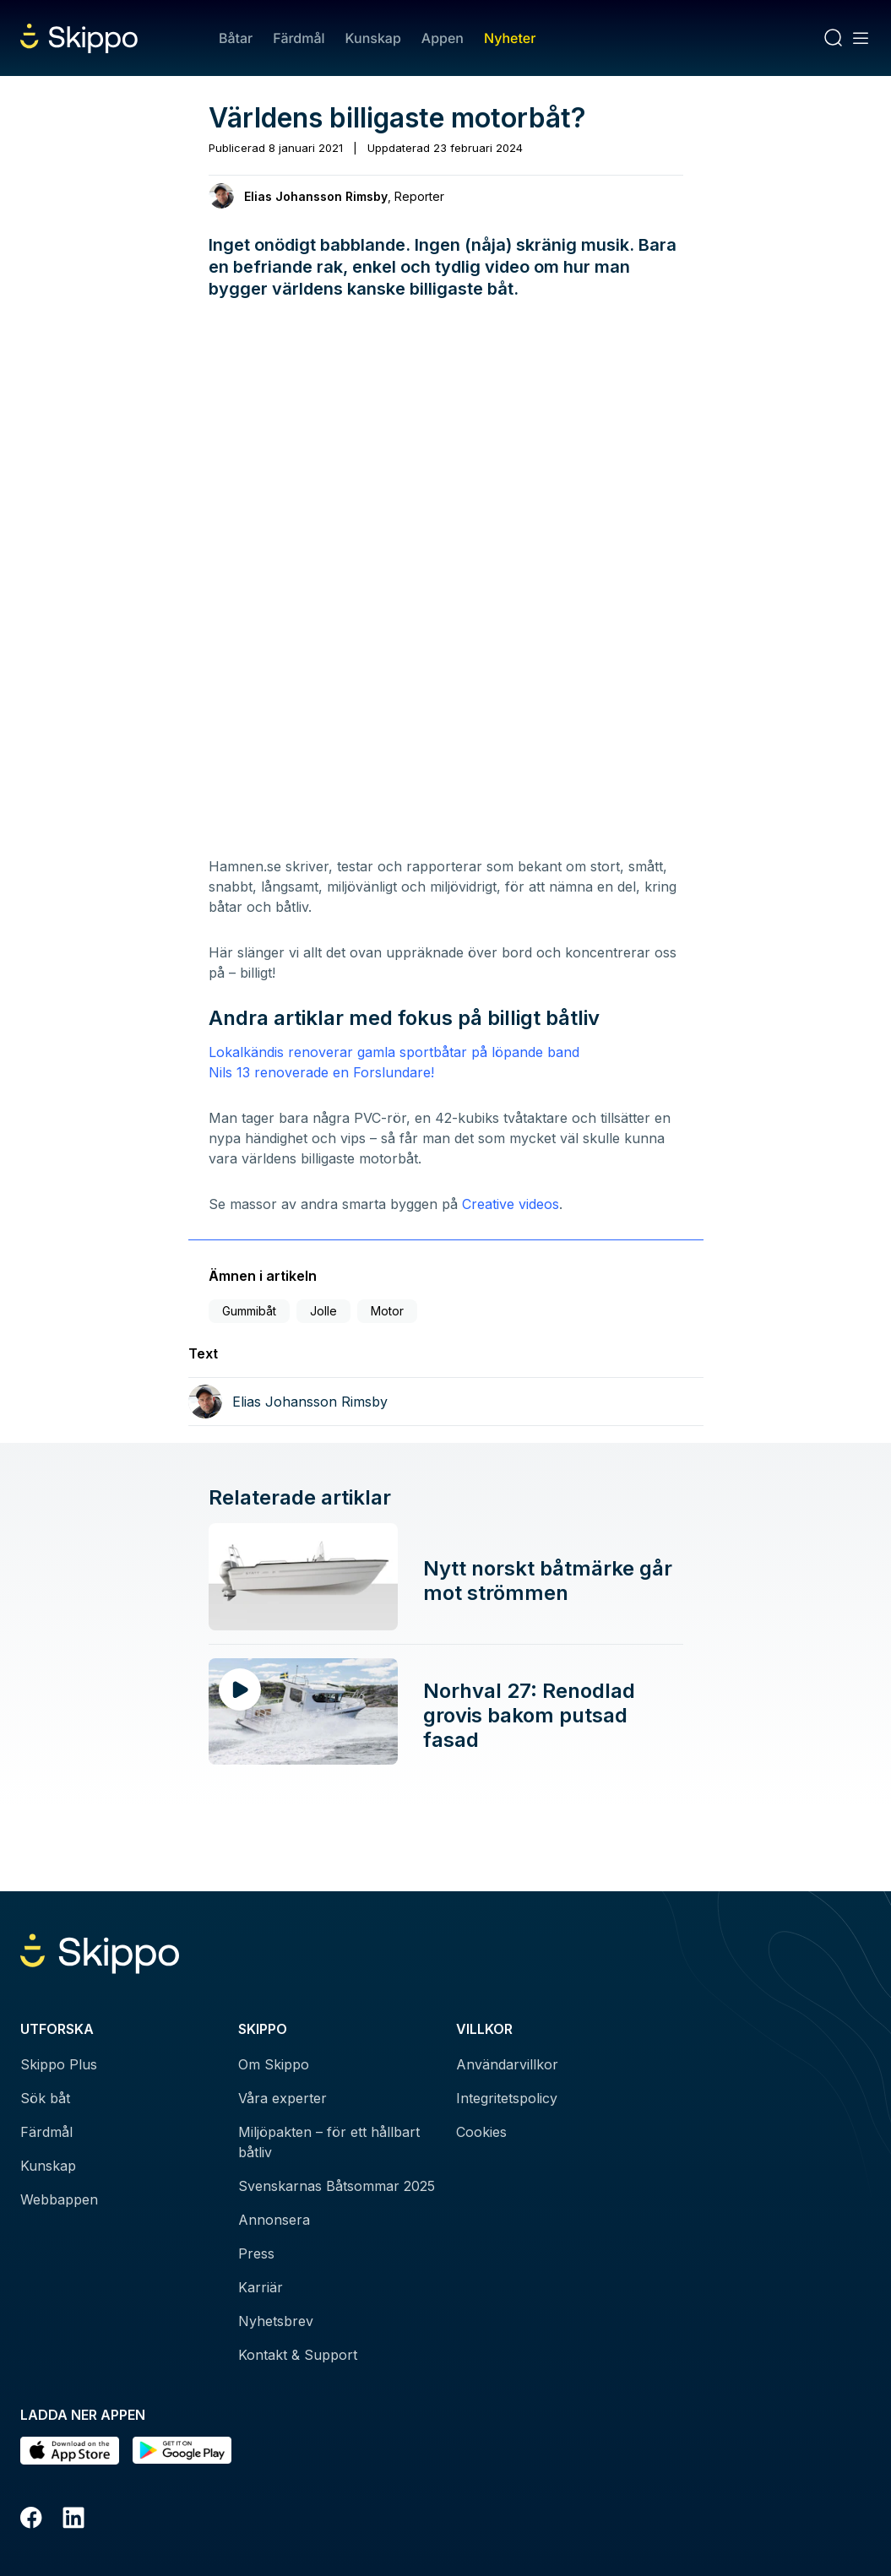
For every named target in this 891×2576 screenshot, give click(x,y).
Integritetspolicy (506, 2098)
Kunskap (373, 38)
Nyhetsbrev (275, 2321)
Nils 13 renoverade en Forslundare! (323, 1072)
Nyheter (509, 38)
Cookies (481, 2131)
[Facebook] (31, 2520)
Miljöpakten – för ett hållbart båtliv (329, 2142)
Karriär (260, 2287)
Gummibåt (249, 1311)
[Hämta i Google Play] (182, 2451)
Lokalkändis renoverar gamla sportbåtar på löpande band (394, 1052)
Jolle (323, 1311)
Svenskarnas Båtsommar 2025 (336, 2185)
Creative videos (510, 1204)
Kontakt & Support (297, 2354)
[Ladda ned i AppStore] (69, 2451)
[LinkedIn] (73, 2520)
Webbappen (59, 2199)
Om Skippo (273, 2064)
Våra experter (282, 2098)
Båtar (236, 38)
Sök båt (45, 2098)
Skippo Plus (58, 2064)
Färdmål (298, 38)
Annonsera (274, 2219)
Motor (387, 1311)
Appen (442, 38)
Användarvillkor (507, 2064)
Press (256, 2253)
